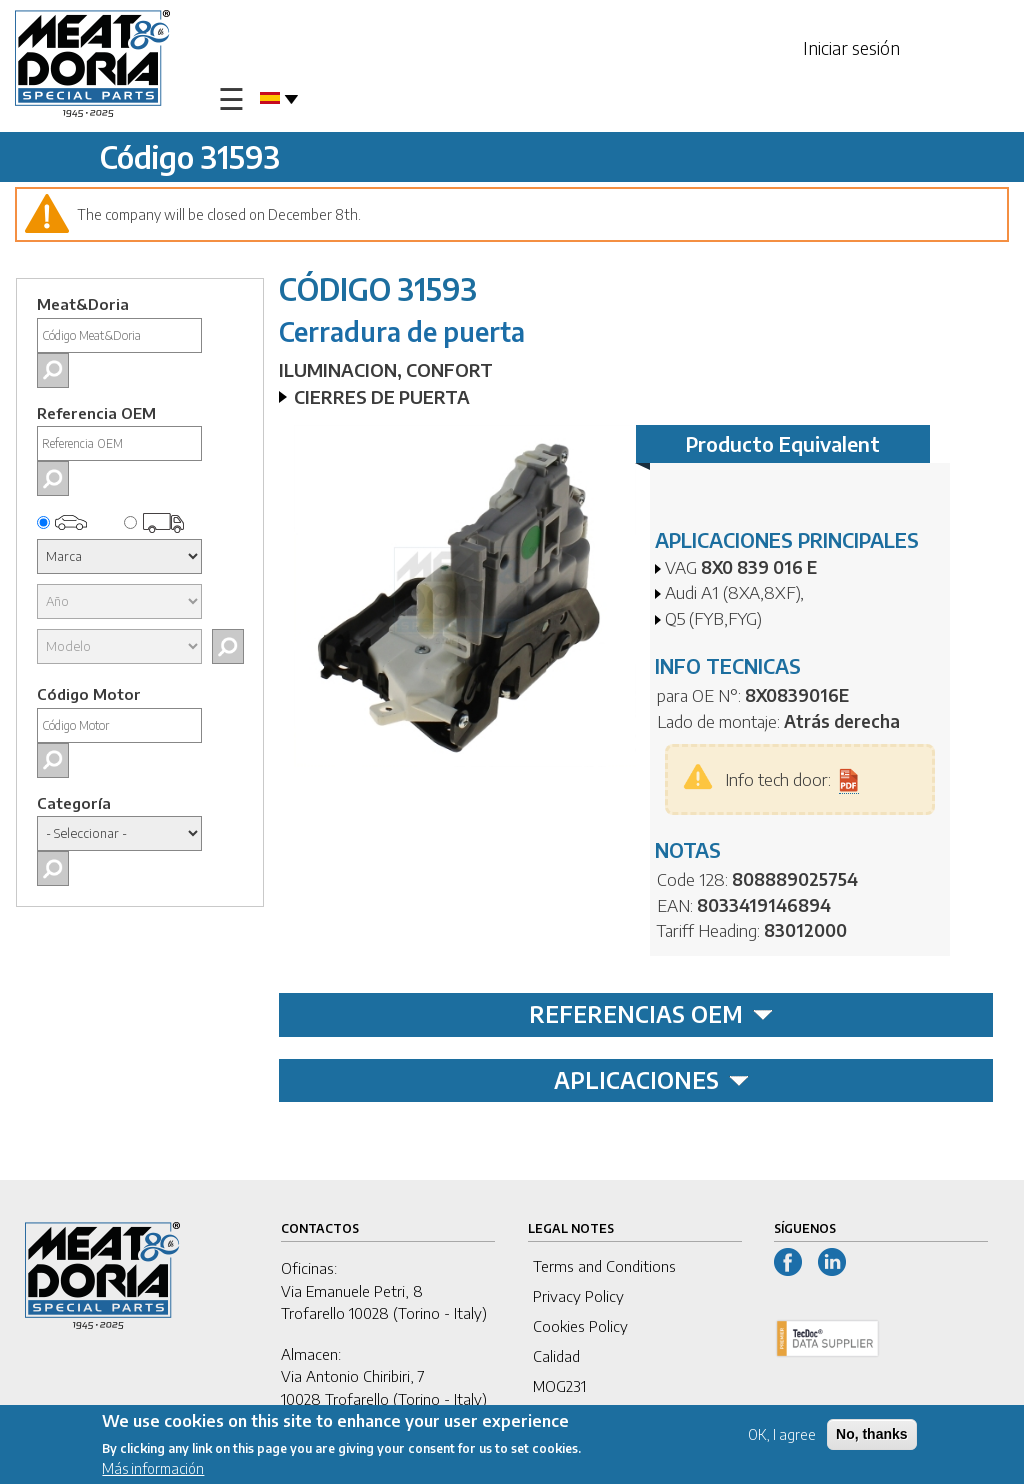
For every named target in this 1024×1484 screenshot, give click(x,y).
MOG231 (559, 1386)
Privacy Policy (578, 1296)
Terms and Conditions (604, 1266)
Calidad (556, 1356)
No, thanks (872, 1437)
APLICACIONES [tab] (651, 1080)
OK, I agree (782, 1437)
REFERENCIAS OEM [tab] (651, 1014)
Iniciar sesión (851, 47)
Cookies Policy (580, 1326)
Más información (153, 1471)
